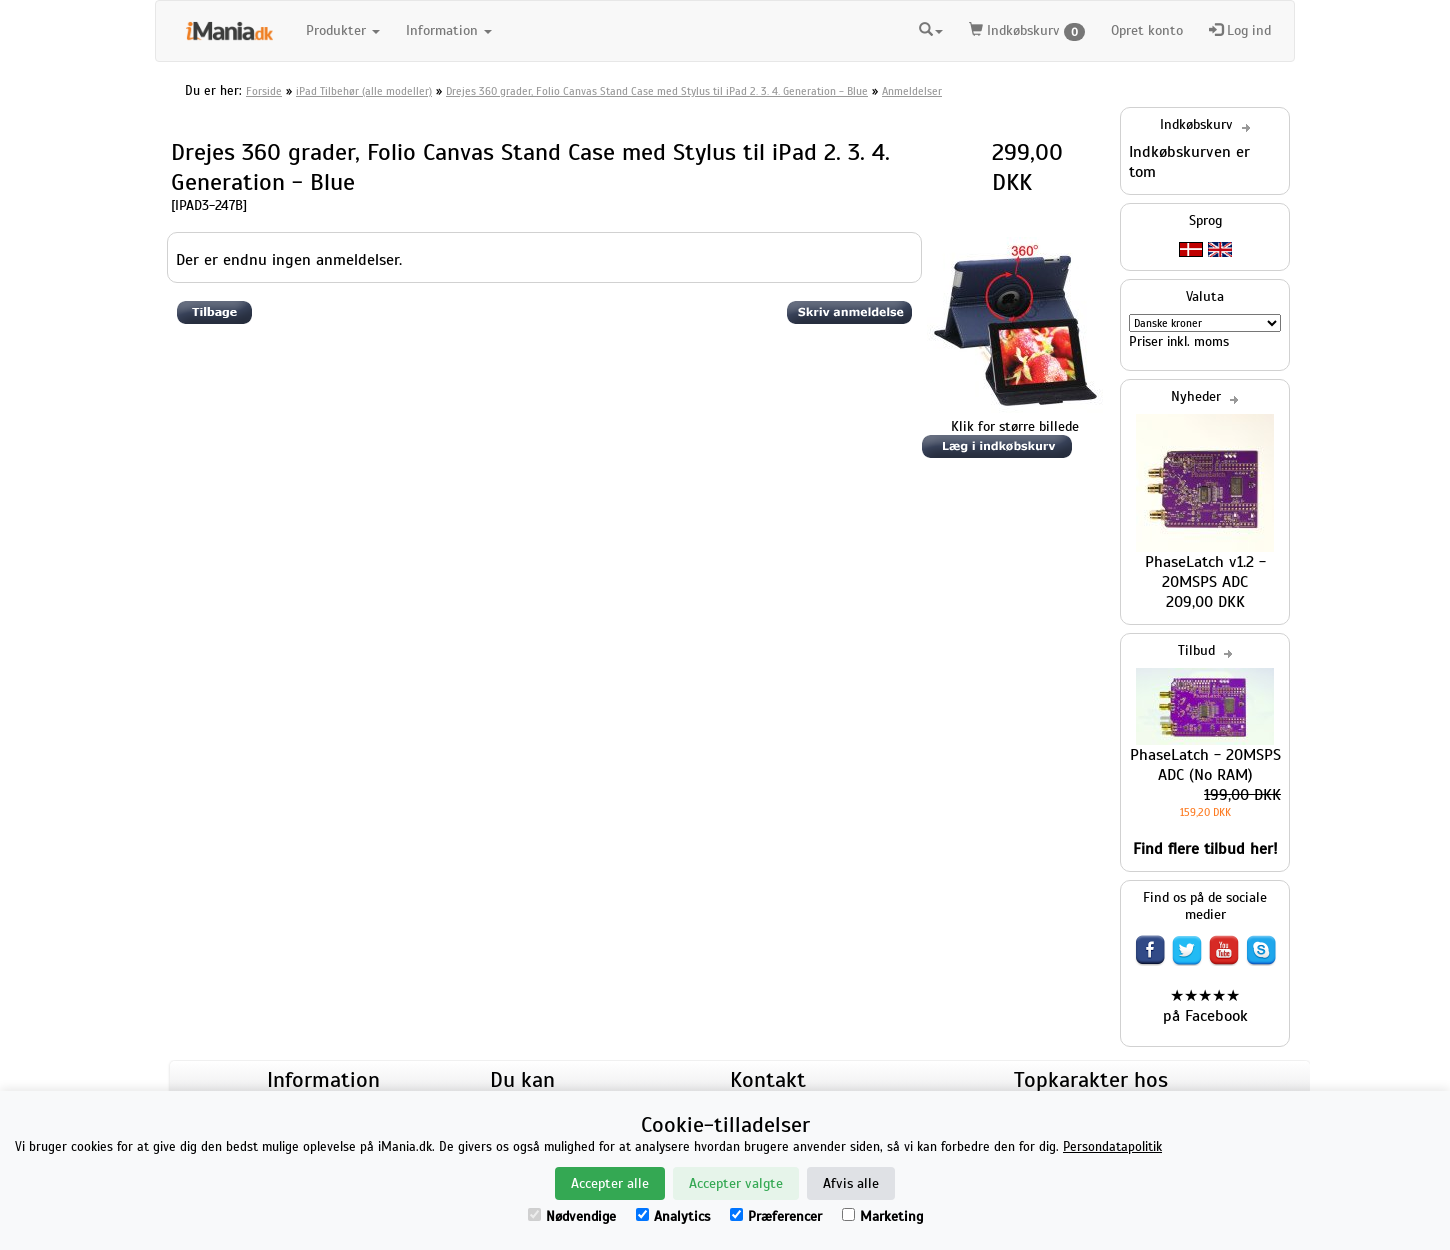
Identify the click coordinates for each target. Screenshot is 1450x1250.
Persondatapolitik (1112, 1147)
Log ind (1240, 30)
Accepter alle (610, 1183)
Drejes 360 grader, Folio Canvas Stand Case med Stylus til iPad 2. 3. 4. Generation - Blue (657, 91)
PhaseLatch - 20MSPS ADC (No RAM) (1205, 765)
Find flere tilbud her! (1205, 849)
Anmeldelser (912, 91)
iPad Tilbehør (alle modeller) (364, 91)
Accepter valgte (736, 1183)
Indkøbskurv (1027, 31)
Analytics (673, 1216)
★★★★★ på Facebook (1205, 1006)
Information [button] (449, 30)
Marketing (882, 1216)
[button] (931, 28)
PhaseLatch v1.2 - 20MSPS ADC (1205, 572)
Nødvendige (572, 1216)
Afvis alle (851, 1183)
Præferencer (776, 1216)
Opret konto (1147, 30)
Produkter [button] (343, 30)
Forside (264, 91)
